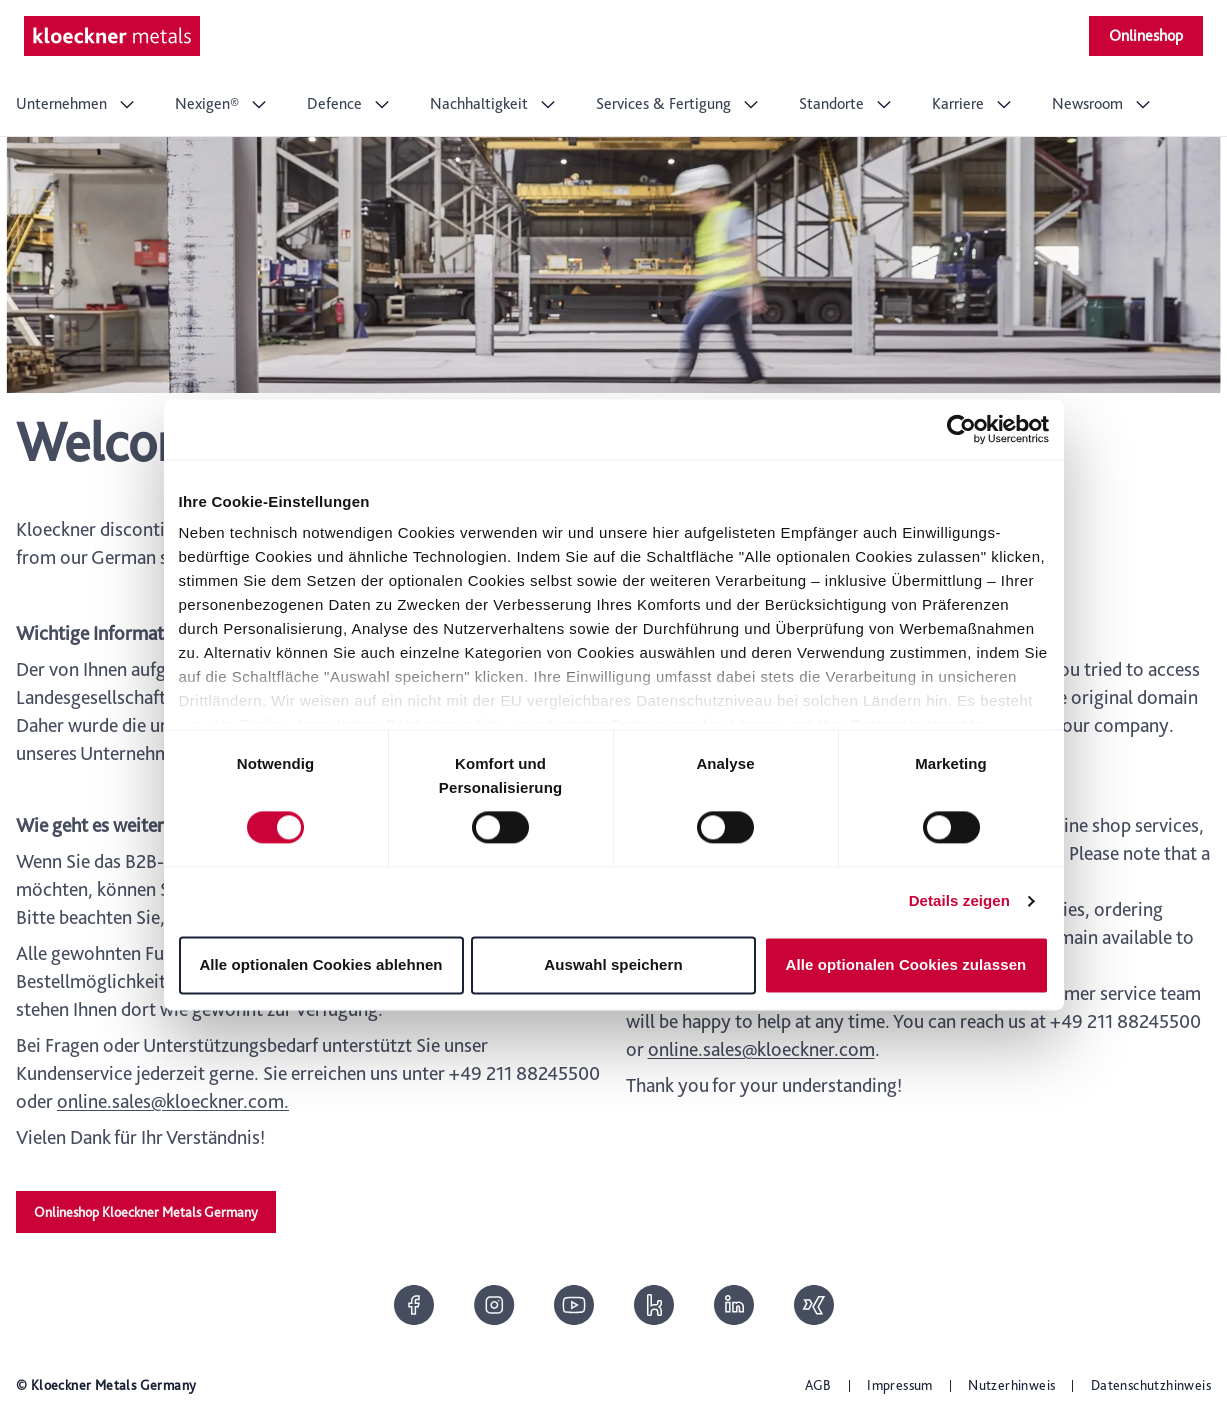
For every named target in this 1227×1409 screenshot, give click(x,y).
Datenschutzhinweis (1151, 1385)
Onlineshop (1146, 35)
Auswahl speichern (613, 964)
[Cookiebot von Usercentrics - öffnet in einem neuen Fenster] (961, 429)
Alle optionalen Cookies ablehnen (320, 964)
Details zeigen (959, 901)
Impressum (900, 1385)
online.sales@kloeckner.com (761, 1049)
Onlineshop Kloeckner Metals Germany (146, 1212)
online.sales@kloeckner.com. (173, 1101)
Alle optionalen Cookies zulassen (906, 964)
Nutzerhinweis (1011, 1385)
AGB (818, 1385)
